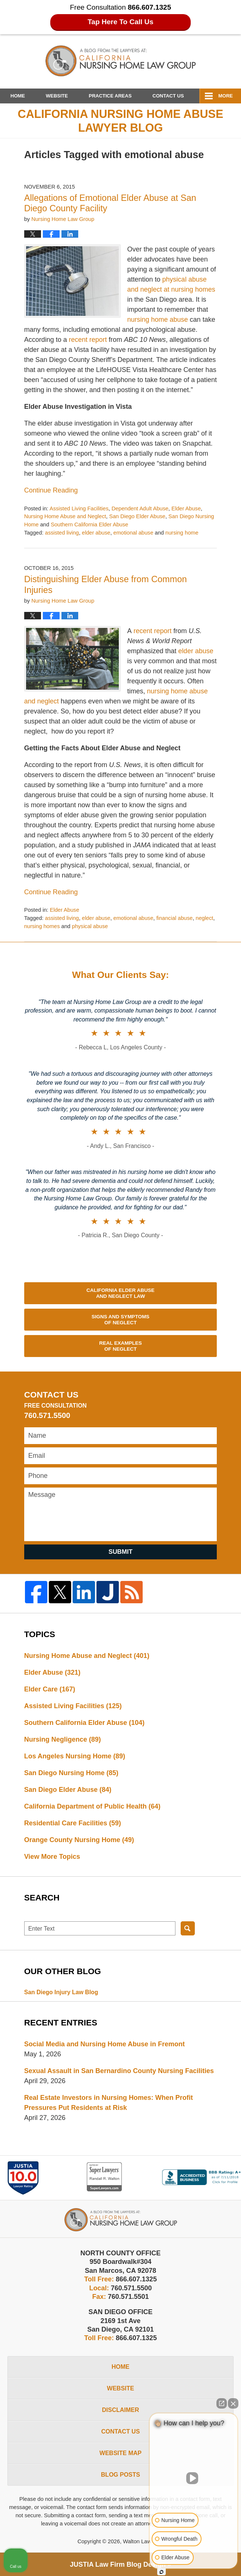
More (225, 96)
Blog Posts (120, 2474)
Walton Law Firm (143, 2541)
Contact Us (168, 96)
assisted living (62, 533)
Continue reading (51, 490)
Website (57, 96)
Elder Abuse (186, 508)
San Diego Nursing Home (71, 1773)
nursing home (182, 533)
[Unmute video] (193, 2478)
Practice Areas (110, 96)
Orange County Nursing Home (79, 1840)
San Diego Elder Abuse (137, 516)
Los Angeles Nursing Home (74, 1756)
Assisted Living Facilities (79, 508)
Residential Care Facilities (72, 1823)
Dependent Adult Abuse (139, 508)
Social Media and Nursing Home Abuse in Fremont (104, 2044)
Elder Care (49, 1689)
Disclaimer (120, 2410)
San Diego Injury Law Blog (61, 1992)
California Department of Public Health (92, 1806)
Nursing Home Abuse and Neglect (65, 516)
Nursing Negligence (62, 1739)
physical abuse (90, 926)
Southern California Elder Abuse (89, 524)
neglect (204, 918)
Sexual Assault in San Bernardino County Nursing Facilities (119, 2071)
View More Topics (52, 1856)
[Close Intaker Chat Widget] (233, 2403)
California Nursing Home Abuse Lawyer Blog (120, 61)
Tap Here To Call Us (120, 22)
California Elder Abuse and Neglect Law (120, 1293)
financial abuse (174, 918)
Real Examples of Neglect (120, 1346)
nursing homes (42, 926)
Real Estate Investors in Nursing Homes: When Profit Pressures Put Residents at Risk (108, 2102)
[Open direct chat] (221, 2403)
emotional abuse (133, 533)
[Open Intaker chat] (161, 2572)
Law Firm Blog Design (117, 2564)
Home (17, 96)
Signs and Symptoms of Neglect (120, 1319)
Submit (120, 1551)
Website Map (120, 2453)
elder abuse (96, 533)
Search (188, 1928)
